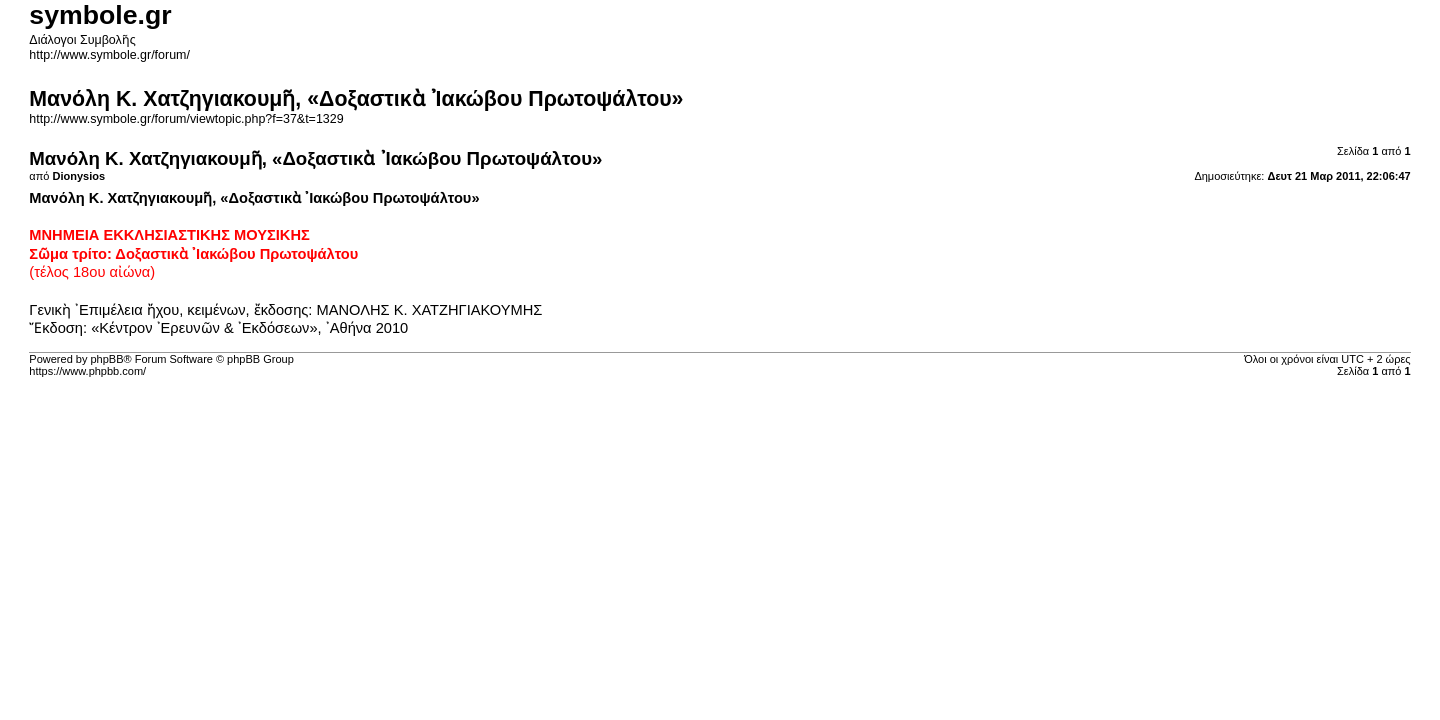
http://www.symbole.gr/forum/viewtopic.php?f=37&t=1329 (186, 119)
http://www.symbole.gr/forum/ (109, 55)
